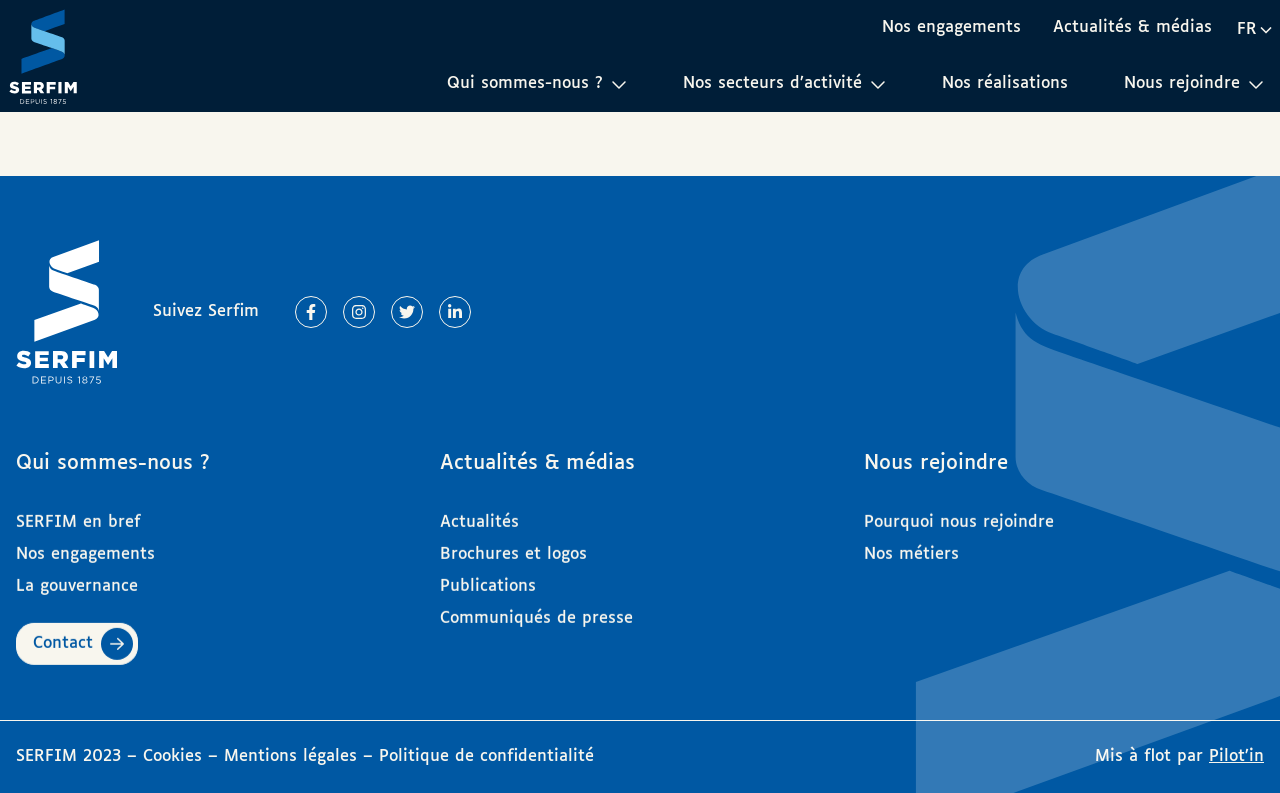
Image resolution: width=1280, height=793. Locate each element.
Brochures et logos (513, 545)
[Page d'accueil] (43, 56)
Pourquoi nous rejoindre (959, 513)
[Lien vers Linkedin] (455, 312)
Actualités (479, 513)
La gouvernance (77, 577)
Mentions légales (290, 756)
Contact (63, 634)
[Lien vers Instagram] (359, 312)
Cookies (175, 756)
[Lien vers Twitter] (407, 312)
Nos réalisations (1005, 83)
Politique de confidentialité (486, 756)
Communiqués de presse (536, 609)
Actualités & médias (1132, 27)
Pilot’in (1236, 756)
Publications (488, 577)
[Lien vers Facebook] (311, 312)
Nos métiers (911, 545)
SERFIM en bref (78, 513)
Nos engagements (951, 27)
